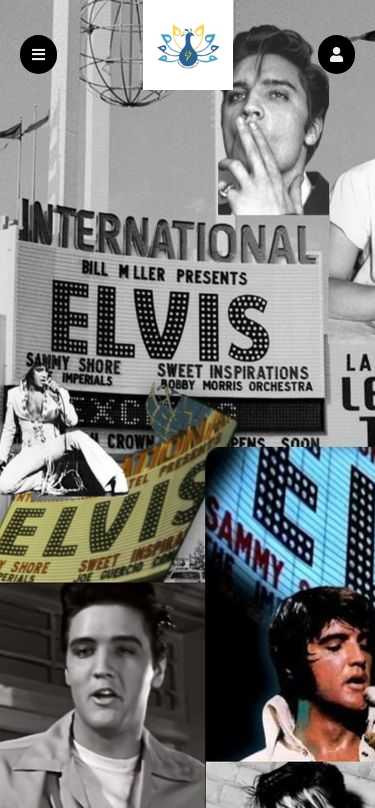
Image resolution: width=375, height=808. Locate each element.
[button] (336, 54)
